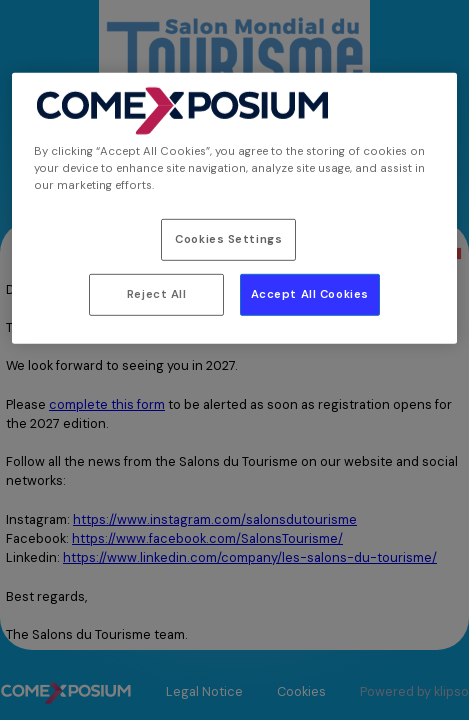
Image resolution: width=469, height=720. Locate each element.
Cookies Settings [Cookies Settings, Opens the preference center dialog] (228, 239)
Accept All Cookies (310, 294)
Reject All (157, 294)
